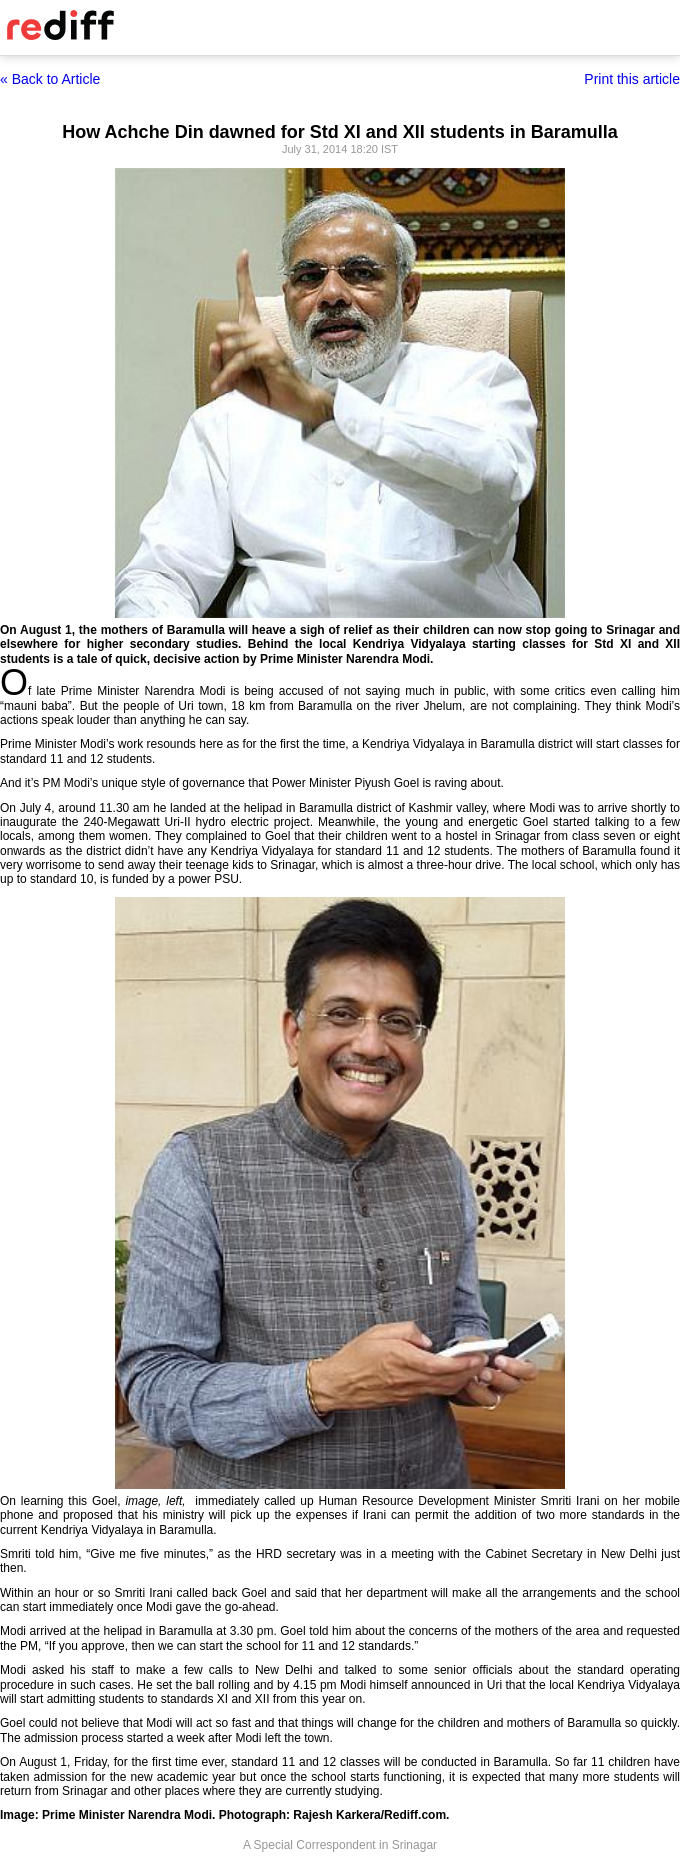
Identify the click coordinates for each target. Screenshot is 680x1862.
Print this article (632, 79)
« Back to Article (50, 79)
